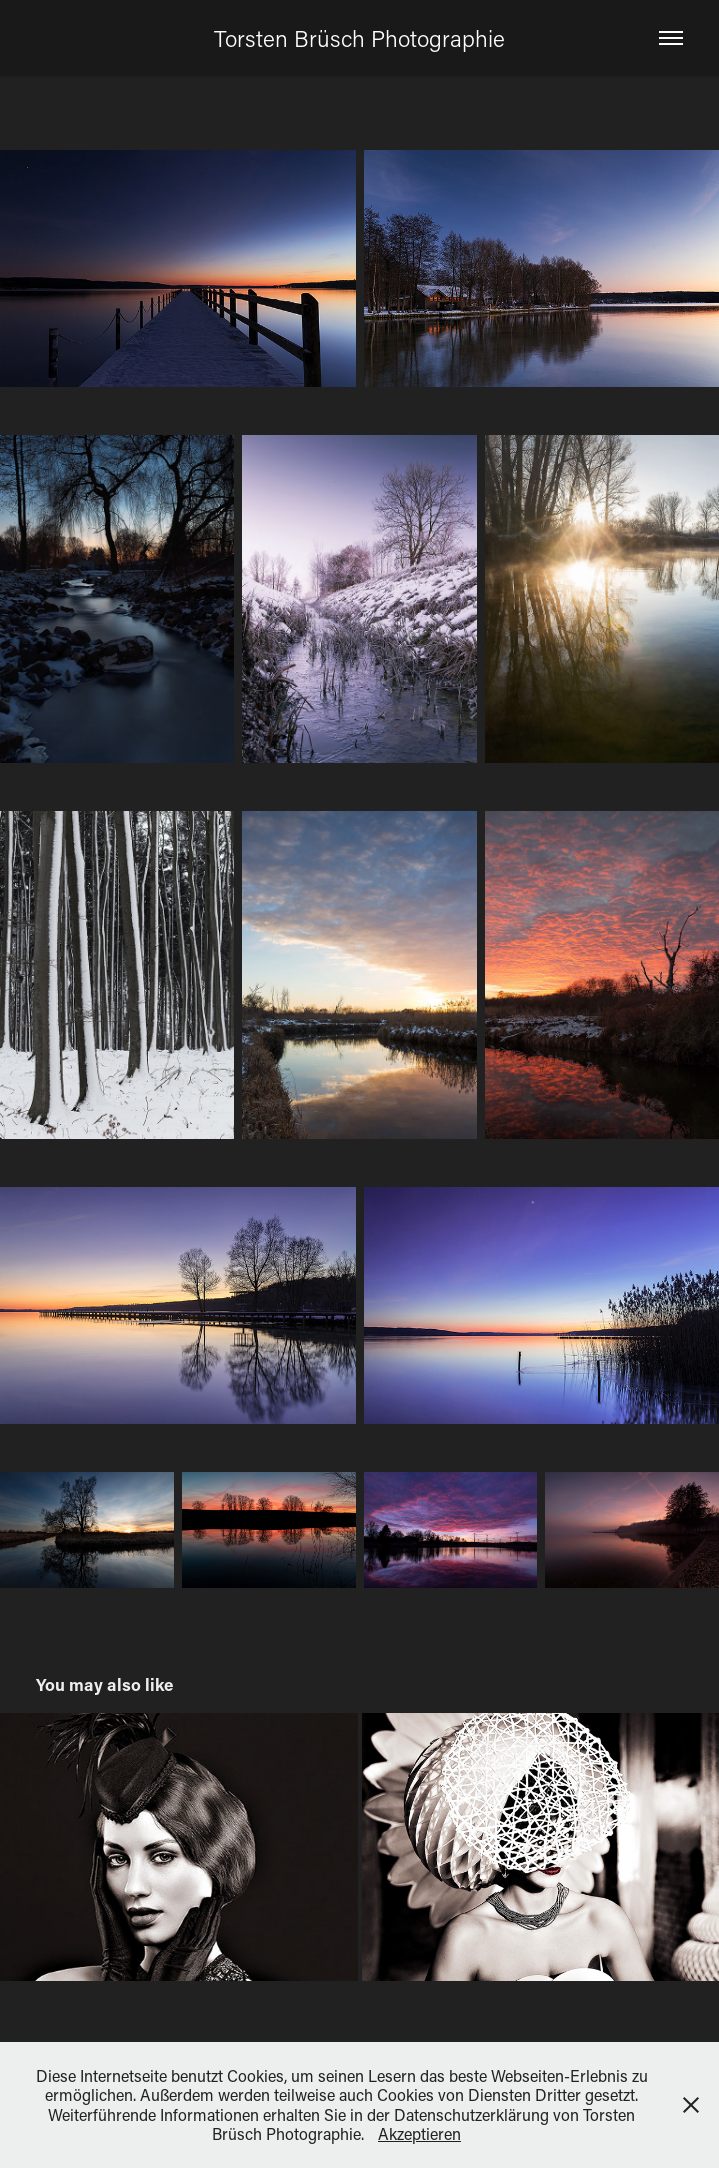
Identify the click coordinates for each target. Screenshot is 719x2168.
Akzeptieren (419, 2133)
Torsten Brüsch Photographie (359, 38)
